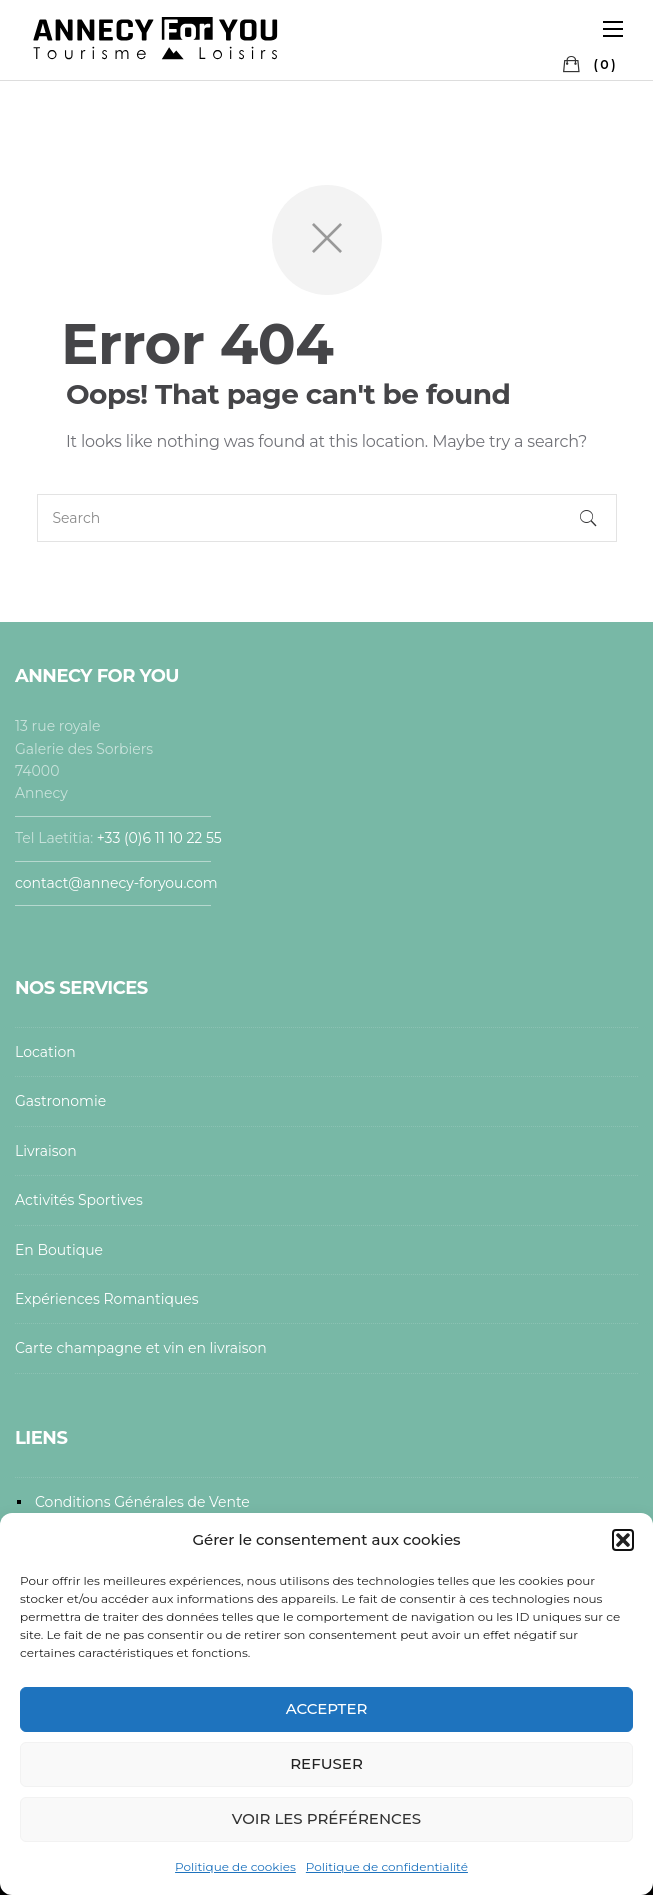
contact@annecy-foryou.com (116, 883)
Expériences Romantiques (107, 1299)
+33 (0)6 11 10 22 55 (161, 838)
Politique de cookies (235, 1866)
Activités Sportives (79, 1200)
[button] (623, 1540)
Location (45, 1052)
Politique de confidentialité (387, 1866)
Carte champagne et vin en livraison (141, 1348)
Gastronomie (60, 1101)
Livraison (46, 1151)
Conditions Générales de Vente (142, 1502)
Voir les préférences (326, 1818)
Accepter (327, 1708)
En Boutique (59, 1250)
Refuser (326, 1763)
